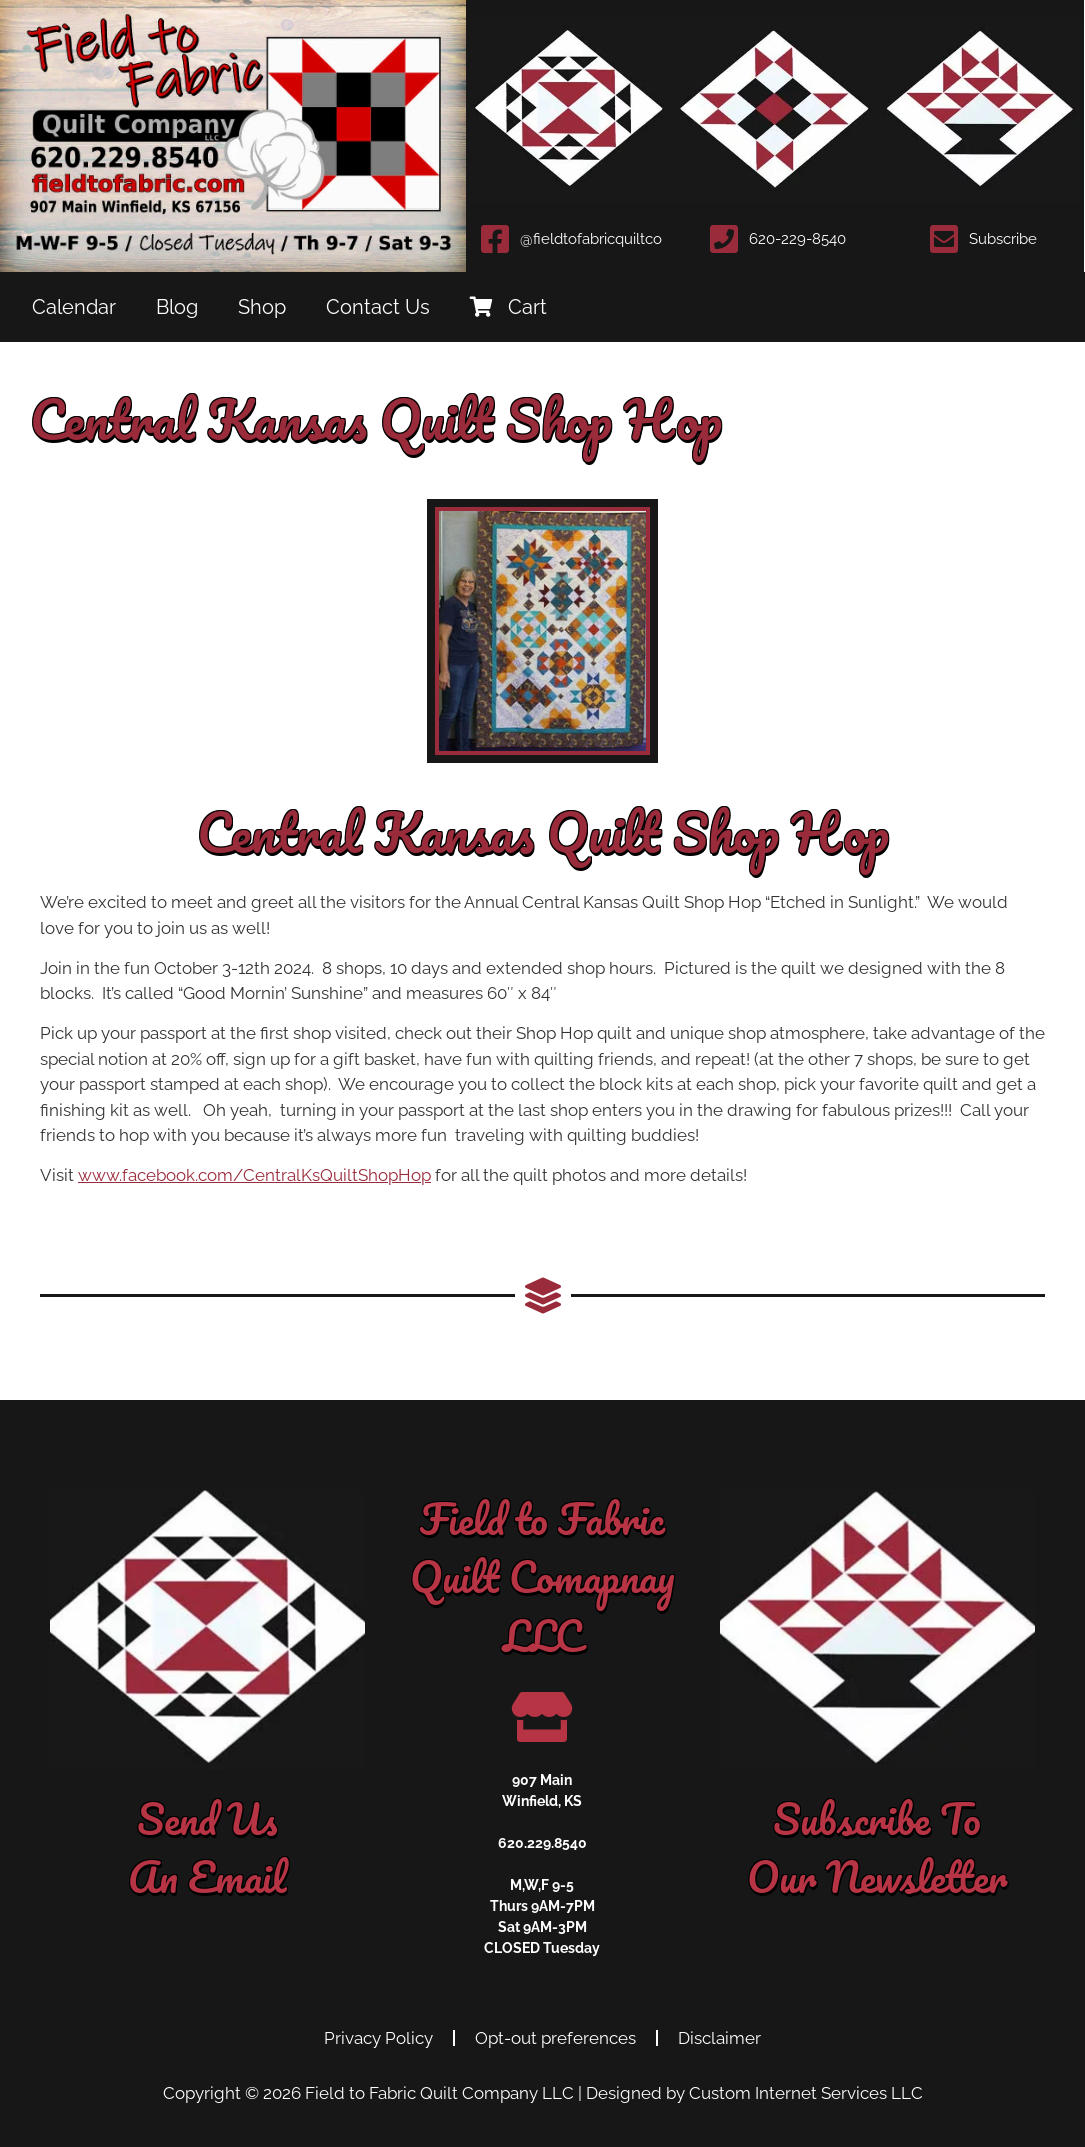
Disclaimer (719, 2038)
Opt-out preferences (555, 2038)
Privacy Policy (378, 2038)
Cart (508, 307)
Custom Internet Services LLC (806, 2093)
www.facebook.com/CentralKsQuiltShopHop (254, 1175)
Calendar (74, 307)
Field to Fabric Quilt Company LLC (439, 2093)
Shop (262, 307)
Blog (177, 307)
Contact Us (378, 307)
